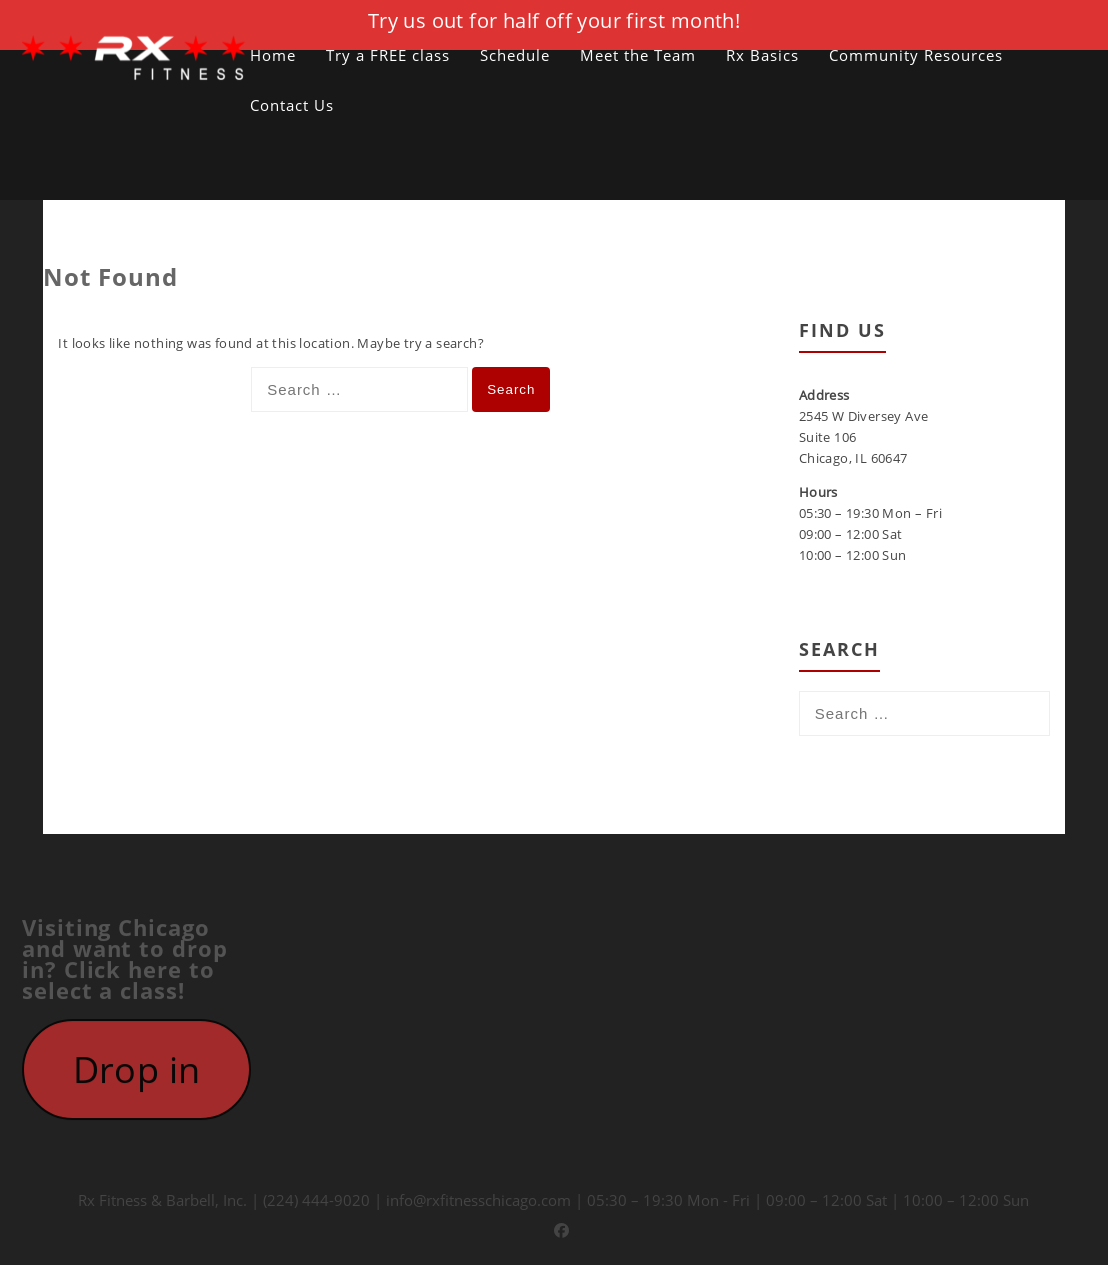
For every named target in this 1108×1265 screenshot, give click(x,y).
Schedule (515, 55)
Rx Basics (762, 55)
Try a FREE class (388, 55)
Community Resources (916, 55)
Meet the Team (638, 55)
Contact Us (292, 105)
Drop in (137, 1073)
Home (273, 55)
